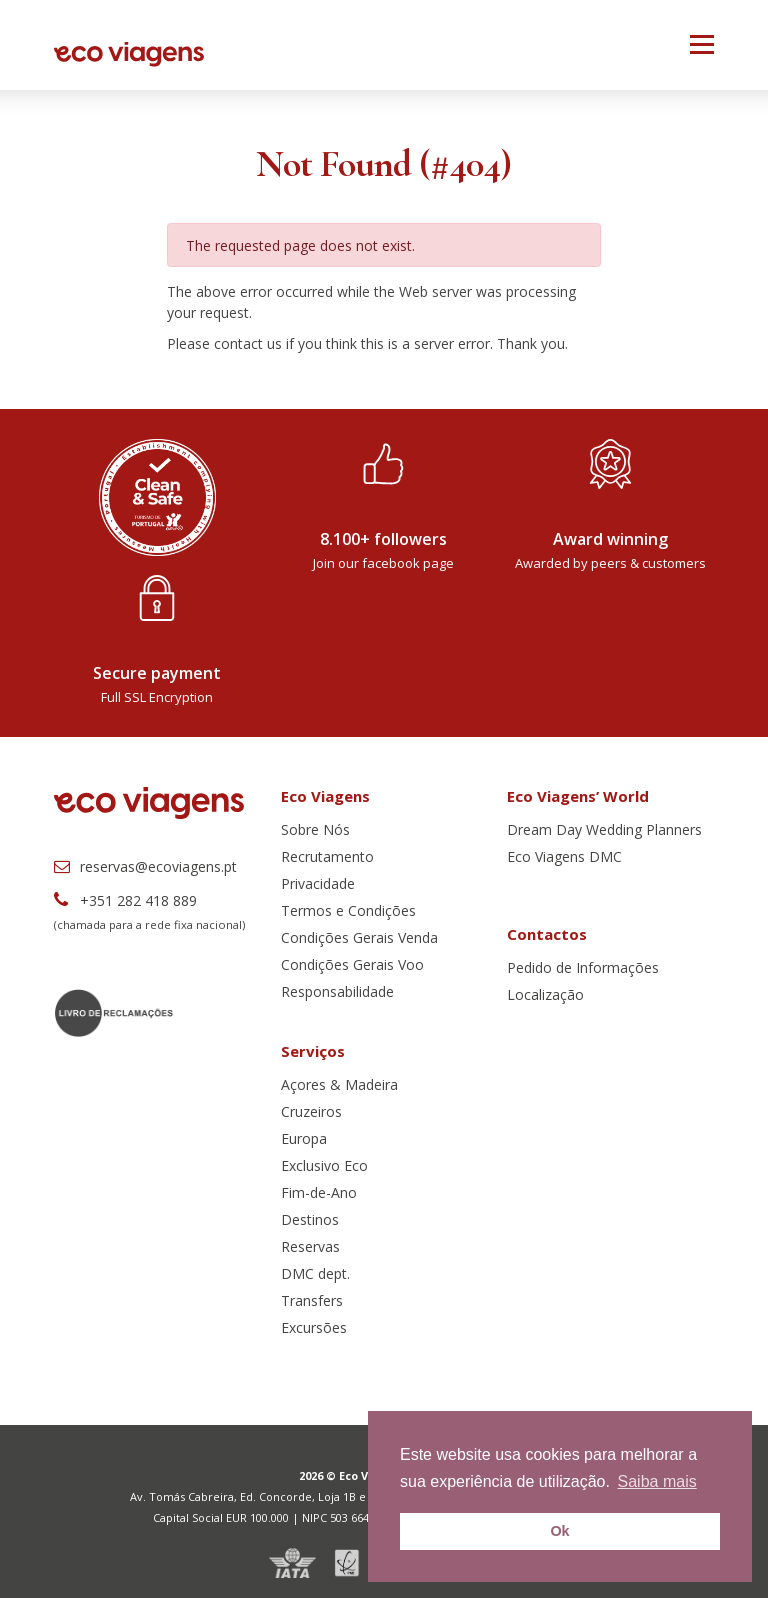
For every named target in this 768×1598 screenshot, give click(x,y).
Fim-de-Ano (319, 1192)
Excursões (314, 1327)
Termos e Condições (348, 910)
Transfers (312, 1300)
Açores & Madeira (339, 1084)
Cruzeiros (311, 1111)
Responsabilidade (337, 991)
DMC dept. (315, 1273)
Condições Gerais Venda (359, 937)
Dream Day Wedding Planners (604, 829)
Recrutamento (327, 856)
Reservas (310, 1246)
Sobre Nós (315, 829)
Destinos (310, 1219)
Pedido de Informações (583, 967)
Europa (304, 1138)
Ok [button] (559, 1531)
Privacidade (318, 883)
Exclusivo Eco (324, 1165)
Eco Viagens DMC (564, 856)
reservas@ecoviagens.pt (145, 866)
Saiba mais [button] (657, 1481)
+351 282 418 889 (125, 900)
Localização (545, 994)
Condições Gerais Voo (352, 964)
